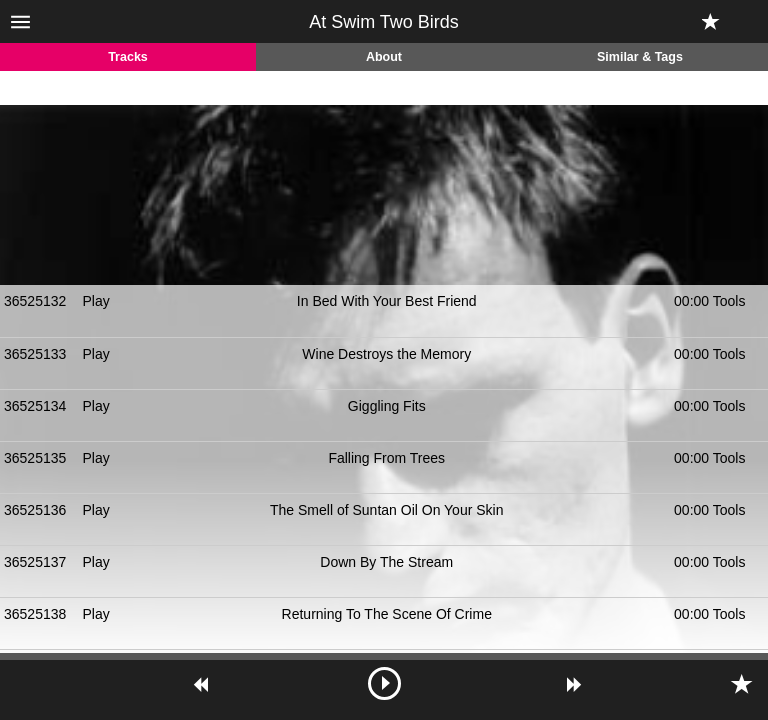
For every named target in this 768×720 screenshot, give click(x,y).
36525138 (35, 614)
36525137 (35, 562)
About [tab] (384, 57)
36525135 (35, 458)
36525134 (35, 406)
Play (96, 301)
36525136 (35, 510)
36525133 (35, 354)
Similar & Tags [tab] (640, 57)
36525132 (35, 301)
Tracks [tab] (128, 57)
